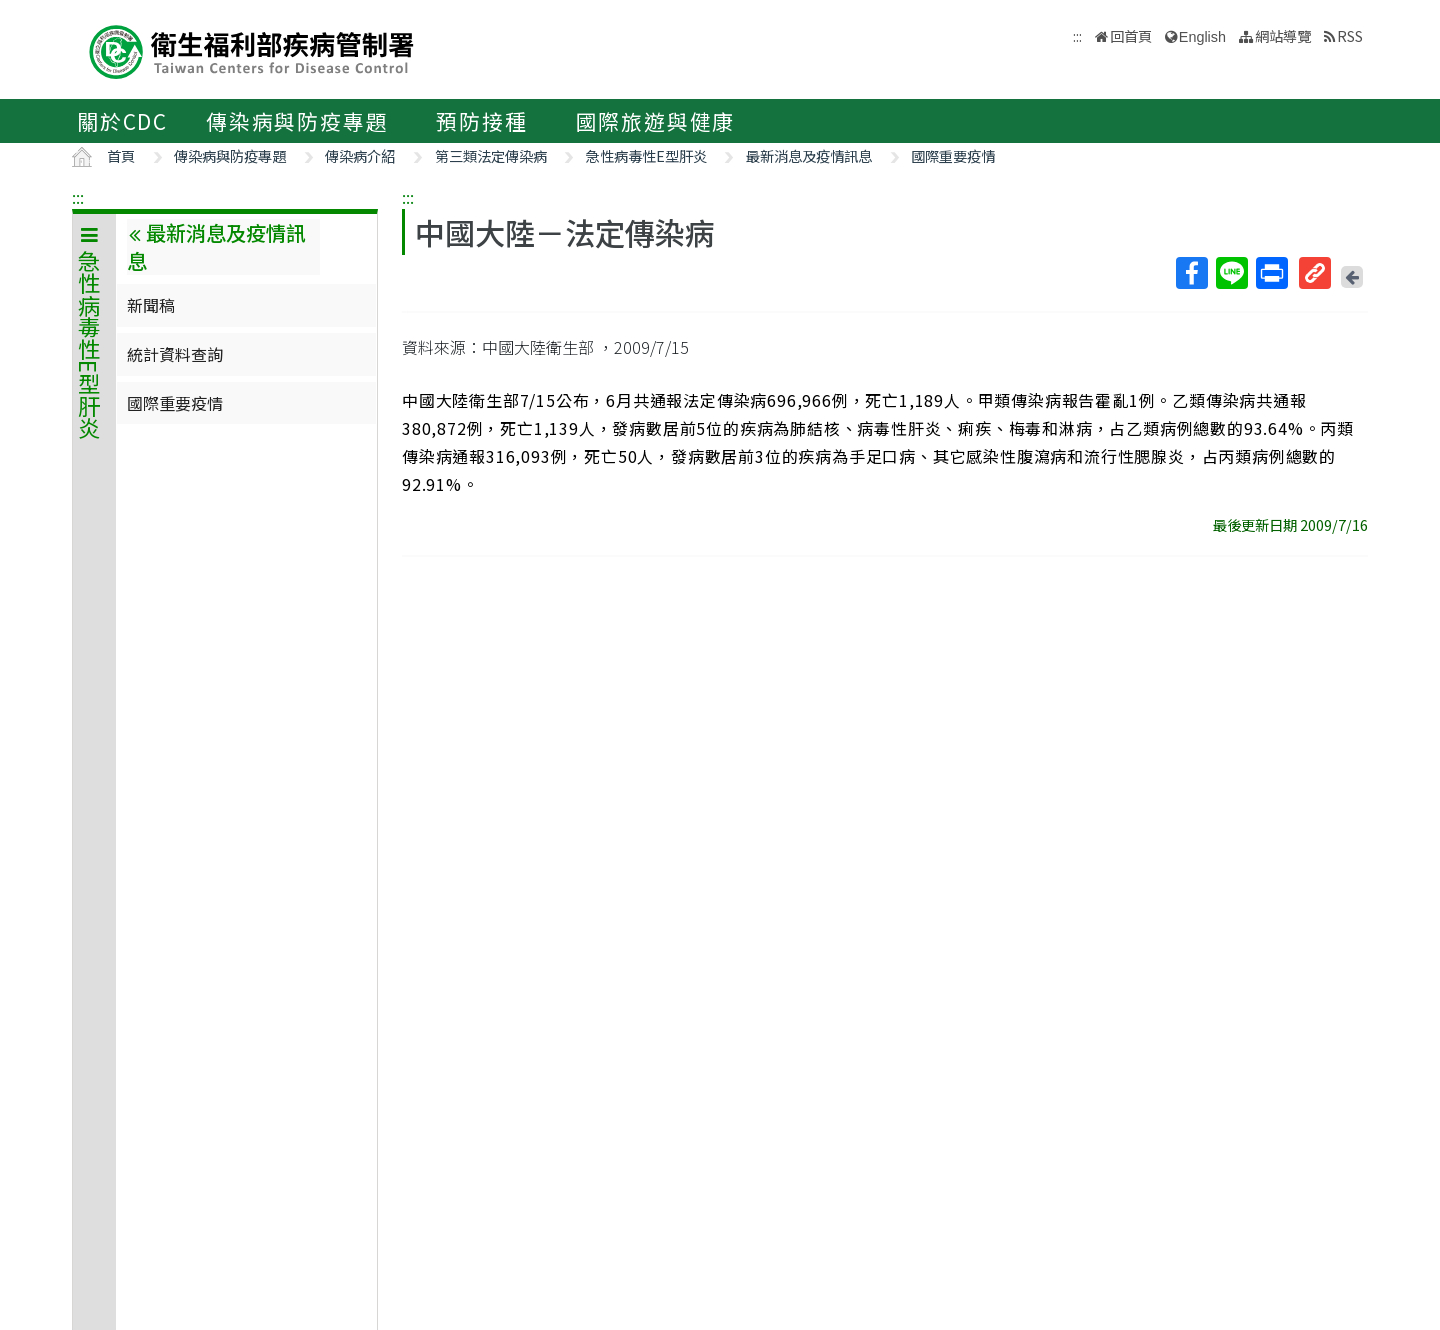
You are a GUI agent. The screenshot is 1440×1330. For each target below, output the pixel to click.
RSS (1350, 35)
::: (78, 197)
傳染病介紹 (360, 155)
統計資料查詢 (175, 354)
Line (1231, 273)
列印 (1271, 273)
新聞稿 (151, 305)
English (1202, 37)
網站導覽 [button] (1283, 35)
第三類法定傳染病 (491, 155)
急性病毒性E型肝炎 (646, 155)
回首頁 (1131, 35)
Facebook (1191, 273)
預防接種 (481, 121)
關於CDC (122, 121)
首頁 (121, 155)
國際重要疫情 (953, 155)
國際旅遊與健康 (656, 121)
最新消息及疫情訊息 (809, 155)
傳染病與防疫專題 (297, 121)
